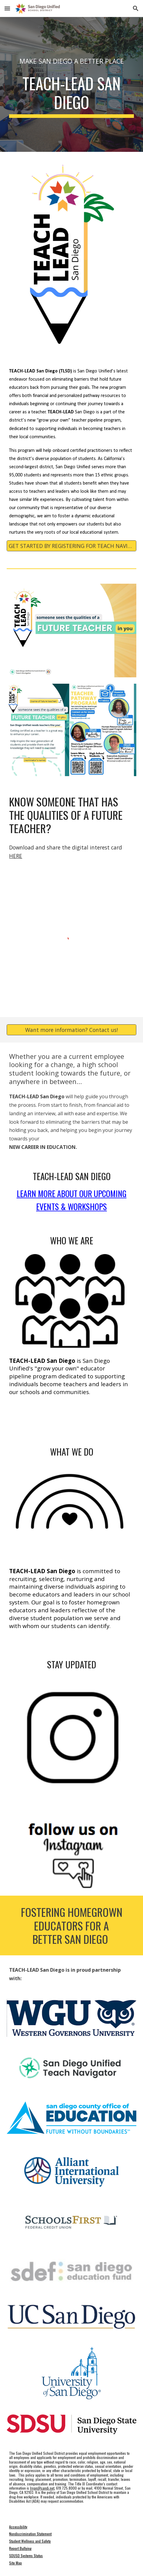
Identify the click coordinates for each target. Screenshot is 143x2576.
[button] (7, 8)
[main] (71, 55)
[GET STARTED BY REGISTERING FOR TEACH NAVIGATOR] (71, 546)
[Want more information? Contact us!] (71, 1029)
